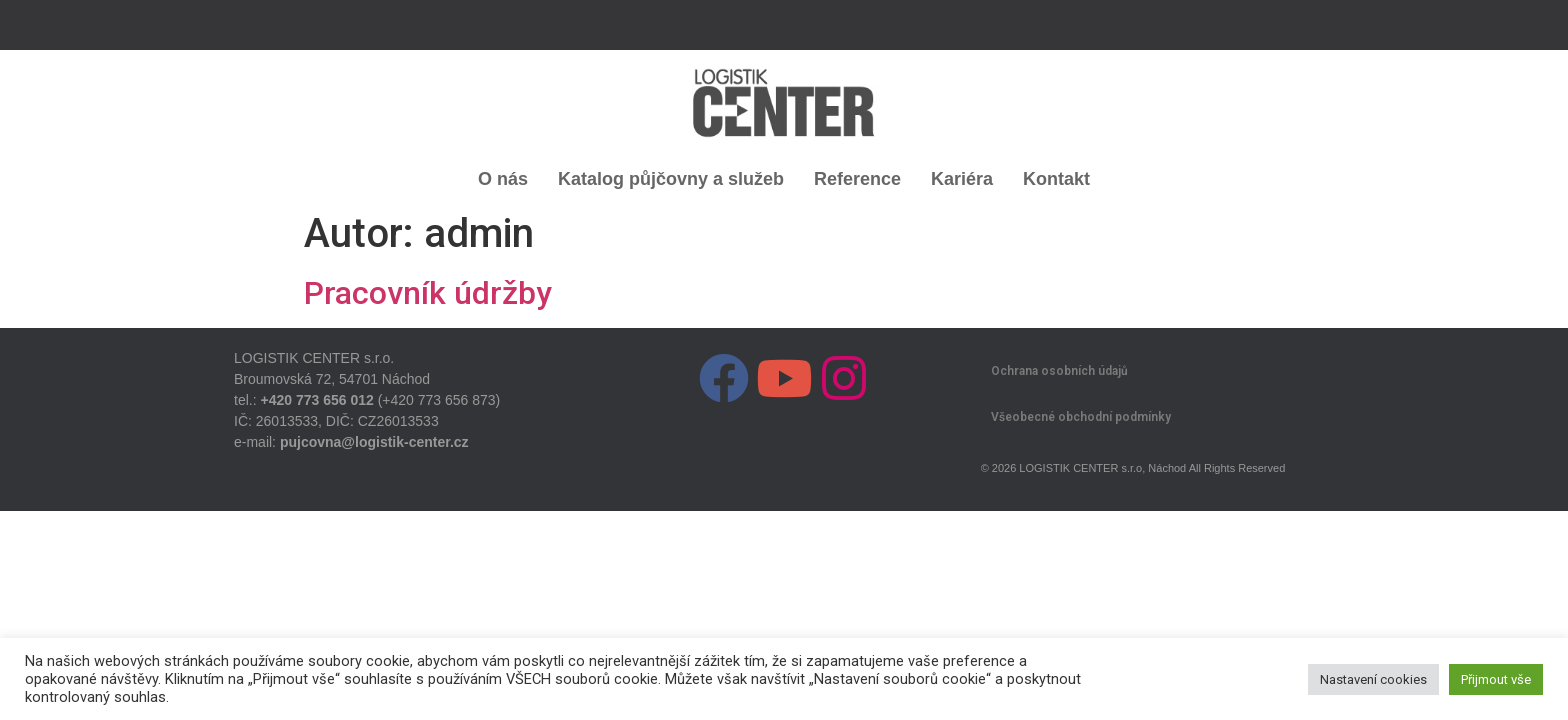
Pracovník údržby (428, 293)
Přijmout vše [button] (1496, 679)
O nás (503, 179)
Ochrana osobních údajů (1059, 371)
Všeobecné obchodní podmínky (1081, 417)
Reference (857, 179)
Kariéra (962, 179)
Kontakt (1056, 179)
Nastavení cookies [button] (1373, 679)
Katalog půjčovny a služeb (671, 179)
